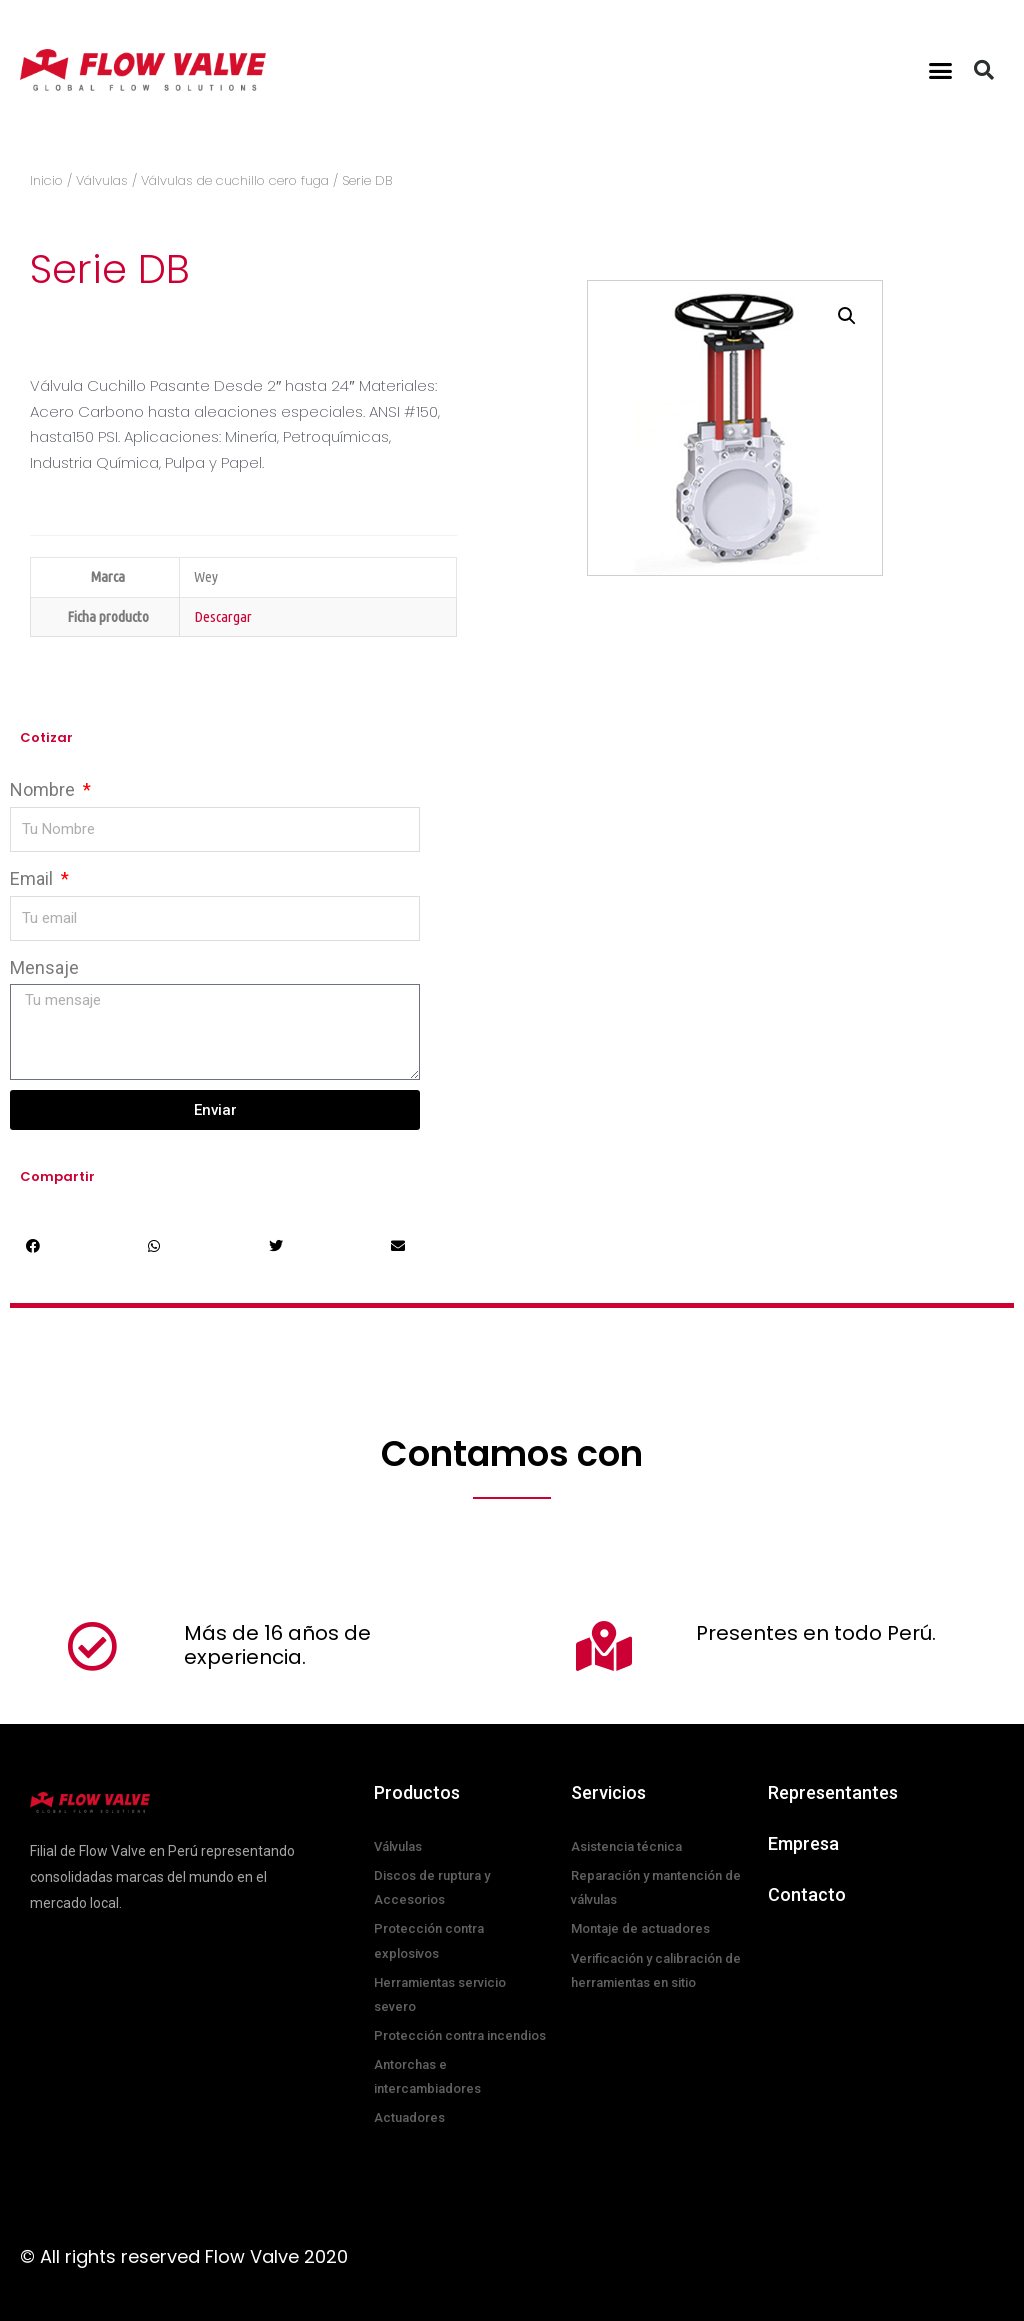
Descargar (223, 616)
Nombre (44, 789)
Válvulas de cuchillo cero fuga (235, 180)
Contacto (807, 1894)
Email (33, 878)
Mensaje (44, 967)
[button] (941, 70)
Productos (417, 1792)
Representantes (833, 1792)
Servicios (608, 1792)
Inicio (46, 180)
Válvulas (102, 180)
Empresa (803, 1843)
